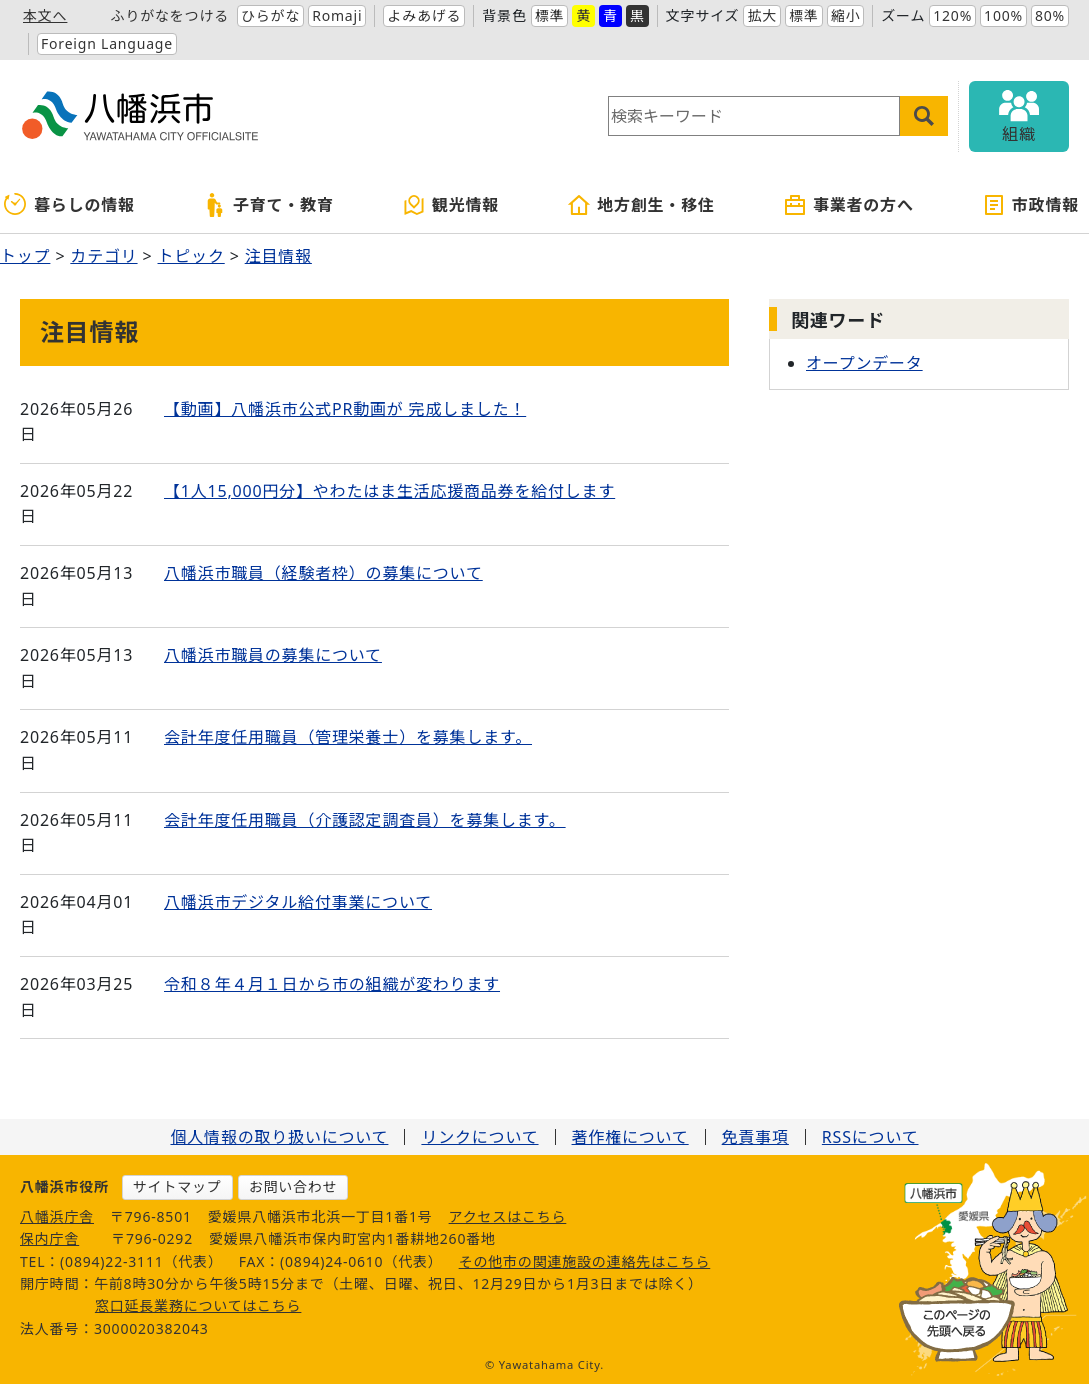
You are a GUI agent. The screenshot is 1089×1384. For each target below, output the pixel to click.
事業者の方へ (848, 205)
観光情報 (450, 205)
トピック (191, 256)
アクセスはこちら (508, 1216)
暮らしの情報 (69, 205)
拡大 (762, 15)
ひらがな (270, 15)
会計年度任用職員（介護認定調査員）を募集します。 (365, 820)
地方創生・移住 (641, 205)
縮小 (846, 15)
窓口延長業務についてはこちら (198, 1305)
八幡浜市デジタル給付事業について (298, 902)
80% (1050, 15)
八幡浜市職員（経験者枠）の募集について (323, 573)
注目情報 (278, 256)
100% (1003, 15)
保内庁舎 (49, 1238)
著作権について (630, 1137)
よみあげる (424, 15)
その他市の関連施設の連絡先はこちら (585, 1261)
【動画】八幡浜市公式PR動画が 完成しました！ (345, 409)
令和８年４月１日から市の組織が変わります (332, 984)
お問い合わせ (293, 1186)
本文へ (45, 15)
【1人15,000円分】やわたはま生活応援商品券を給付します (389, 491)
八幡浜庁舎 (57, 1216)
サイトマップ (177, 1186)
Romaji (337, 15)
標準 (550, 15)
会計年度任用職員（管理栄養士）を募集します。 (348, 737)
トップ (25, 256)
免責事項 (755, 1137)
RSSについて (870, 1137)
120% (952, 15)
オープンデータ (864, 363)
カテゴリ (103, 256)
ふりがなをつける (170, 15)
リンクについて (479, 1137)
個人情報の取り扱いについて (279, 1137)
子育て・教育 (268, 205)
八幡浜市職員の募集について (273, 655)
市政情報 (1030, 205)
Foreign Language (107, 43)
